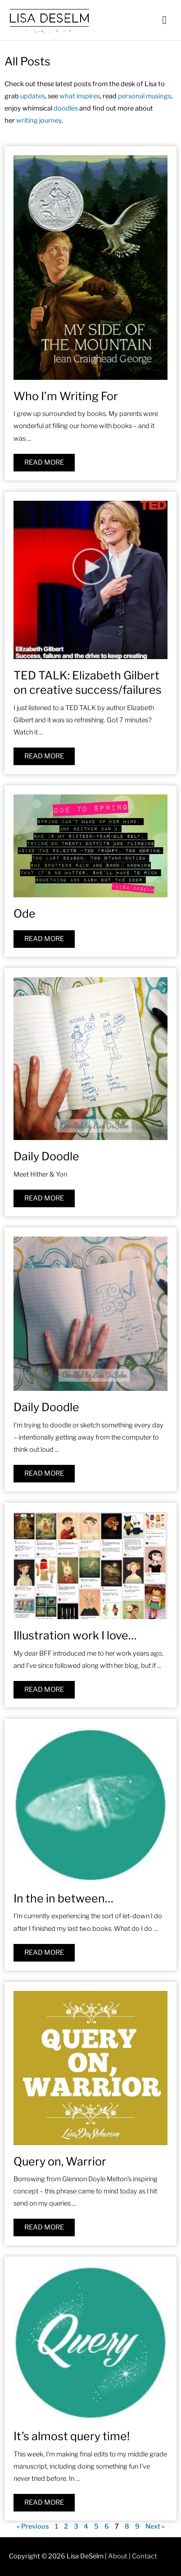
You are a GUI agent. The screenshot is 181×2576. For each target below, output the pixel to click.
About (117, 2556)
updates (32, 96)
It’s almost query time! (72, 2436)
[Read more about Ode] (44, 939)
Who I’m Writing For (66, 396)
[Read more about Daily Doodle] (44, 1198)
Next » (155, 2526)
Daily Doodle (46, 1156)
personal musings (144, 96)
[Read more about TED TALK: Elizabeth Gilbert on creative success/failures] (44, 756)
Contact (144, 2556)
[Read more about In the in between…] (44, 1953)
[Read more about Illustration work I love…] (44, 1690)
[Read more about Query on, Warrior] (44, 2227)
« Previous (33, 2526)
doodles (66, 108)
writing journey (39, 120)
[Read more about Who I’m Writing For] (44, 462)
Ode (25, 913)
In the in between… (63, 1898)
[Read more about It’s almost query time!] (44, 2502)
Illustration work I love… (75, 1635)
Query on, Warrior (60, 2161)
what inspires (79, 96)
